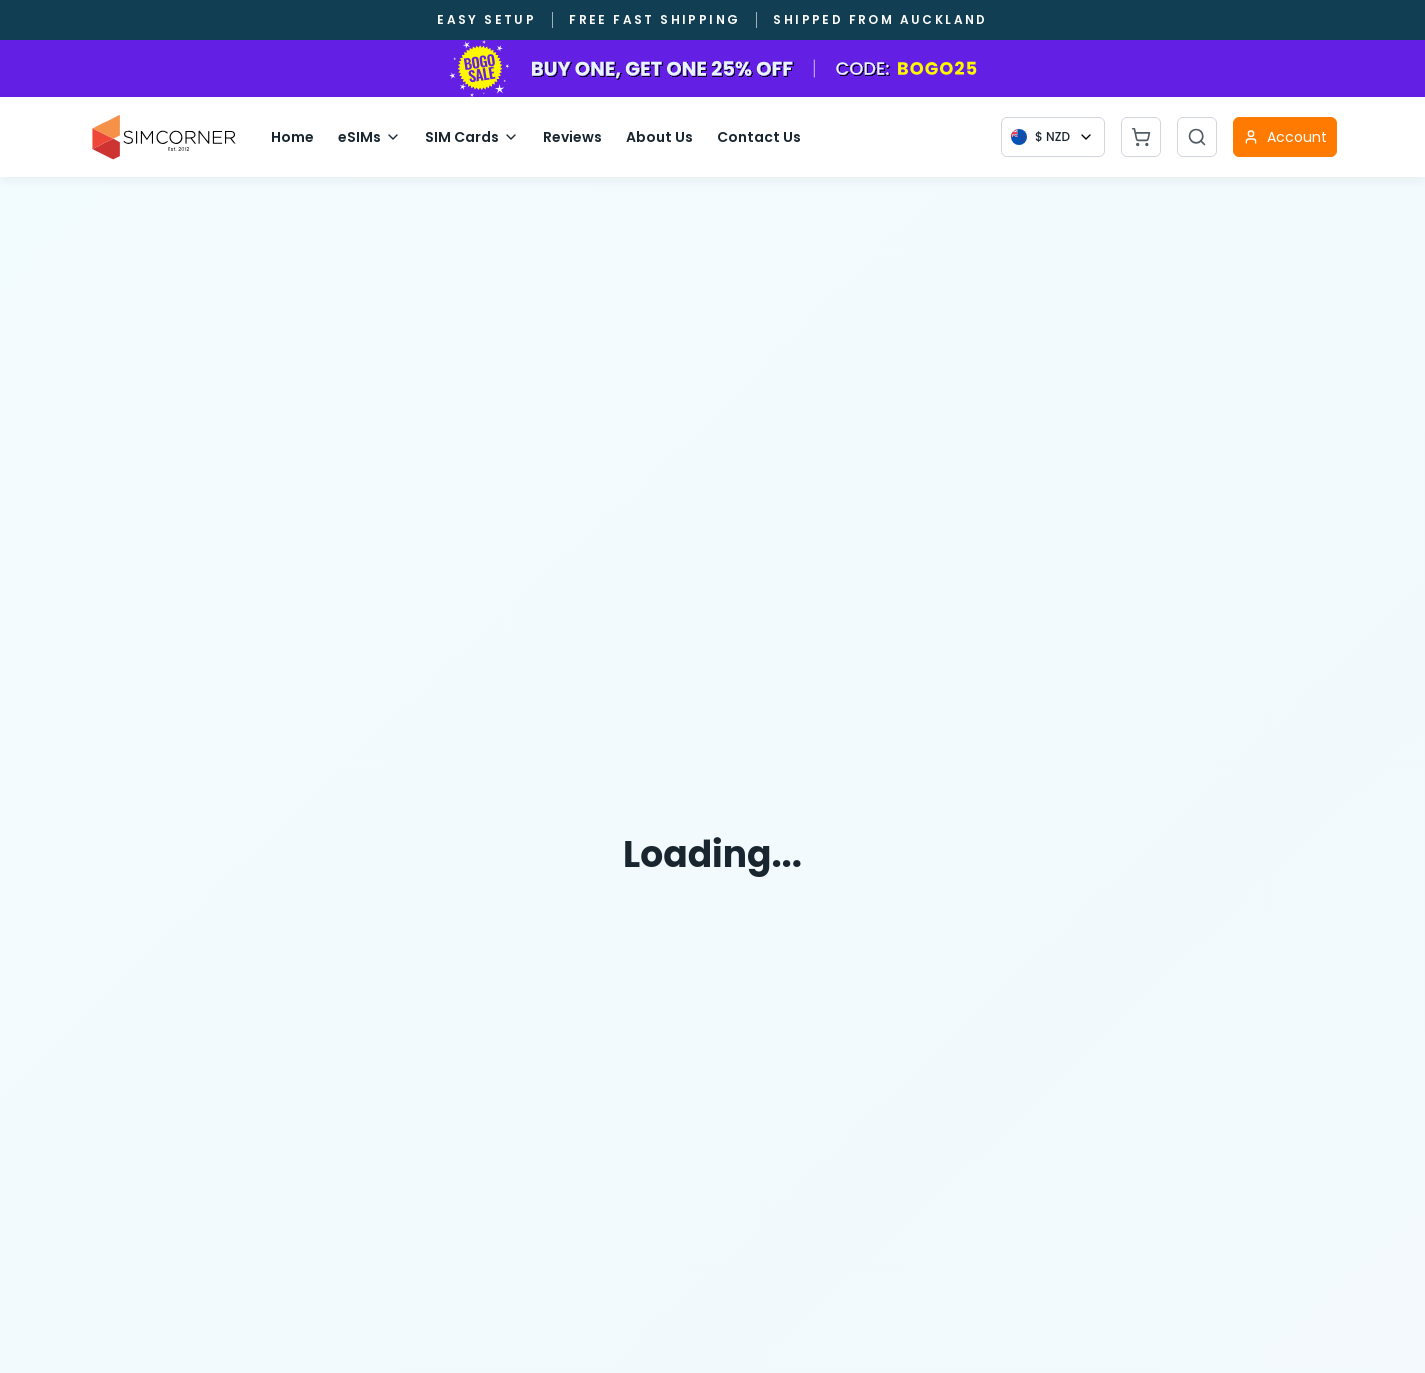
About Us (659, 137)
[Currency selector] (1053, 137)
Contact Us (759, 137)
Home (292, 137)
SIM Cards (472, 137)
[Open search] (1197, 137)
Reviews (572, 137)
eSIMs (369, 137)
